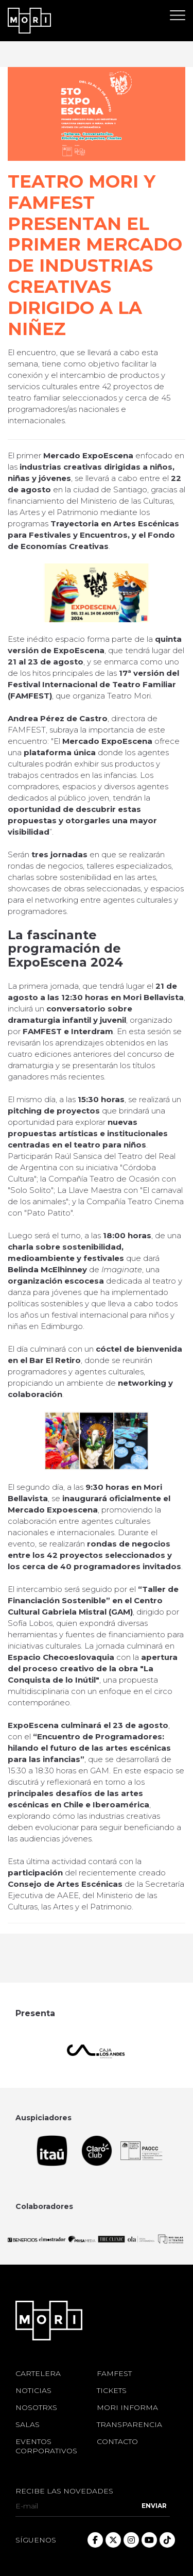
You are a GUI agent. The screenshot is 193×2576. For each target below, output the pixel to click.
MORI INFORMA (127, 2407)
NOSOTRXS (36, 2407)
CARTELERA (38, 2373)
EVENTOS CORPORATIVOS (46, 2446)
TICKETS (112, 2390)
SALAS (27, 2424)
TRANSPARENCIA (129, 2424)
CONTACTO (117, 2441)
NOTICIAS (33, 2390)
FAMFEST (114, 2373)
